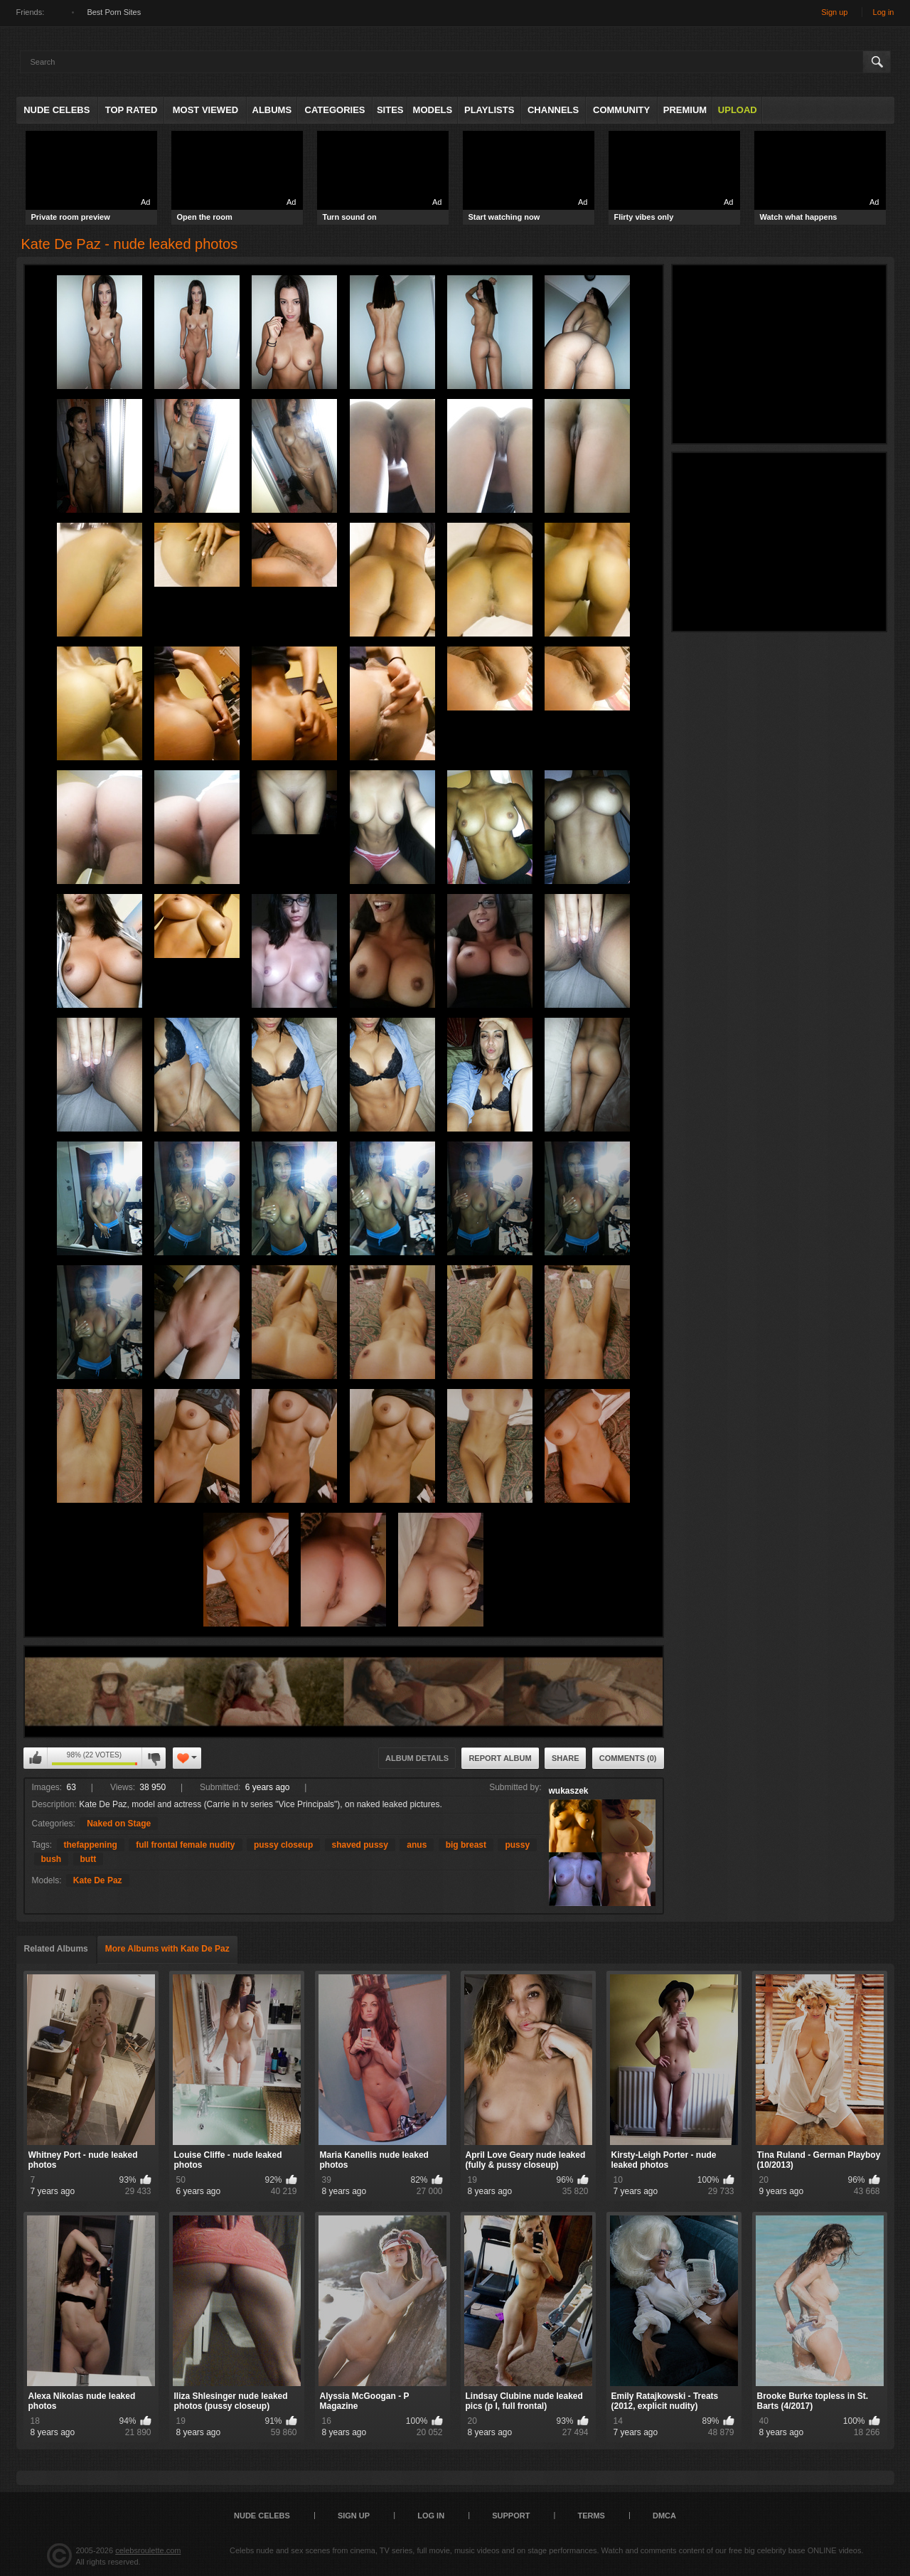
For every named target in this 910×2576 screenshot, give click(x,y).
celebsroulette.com (148, 2550)
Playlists (489, 110)
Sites (390, 110)
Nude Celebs (56, 110)
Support (511, 2515)
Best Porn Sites (114, 12)
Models (433, 110)
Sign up (834, 12)
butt (88, 1859)
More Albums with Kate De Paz (167, 1949)
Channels (553, 110)
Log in (883, 12)
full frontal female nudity (185, 1845)
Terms (591, 2515)
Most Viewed (205, 110)
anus (417, 1845)
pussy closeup (283, 1845)
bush (51, 1859)
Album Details (417, 1758)
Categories (335, 110)
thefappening (90, 1845)
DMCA (664, 2515)
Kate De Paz (97, 1880)
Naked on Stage (119, 1824)
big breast (466, 1845)
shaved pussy (360, 1845)
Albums (272, 110)
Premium (685, 110)
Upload (737, 110)
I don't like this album (153, 1758)
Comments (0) (628, 1758)
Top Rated (131, 110)
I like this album (35, 1758)
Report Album (500, 1758)
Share (565, 1758)
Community (621, 110)
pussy (517, 1845)
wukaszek (569, 1791)
